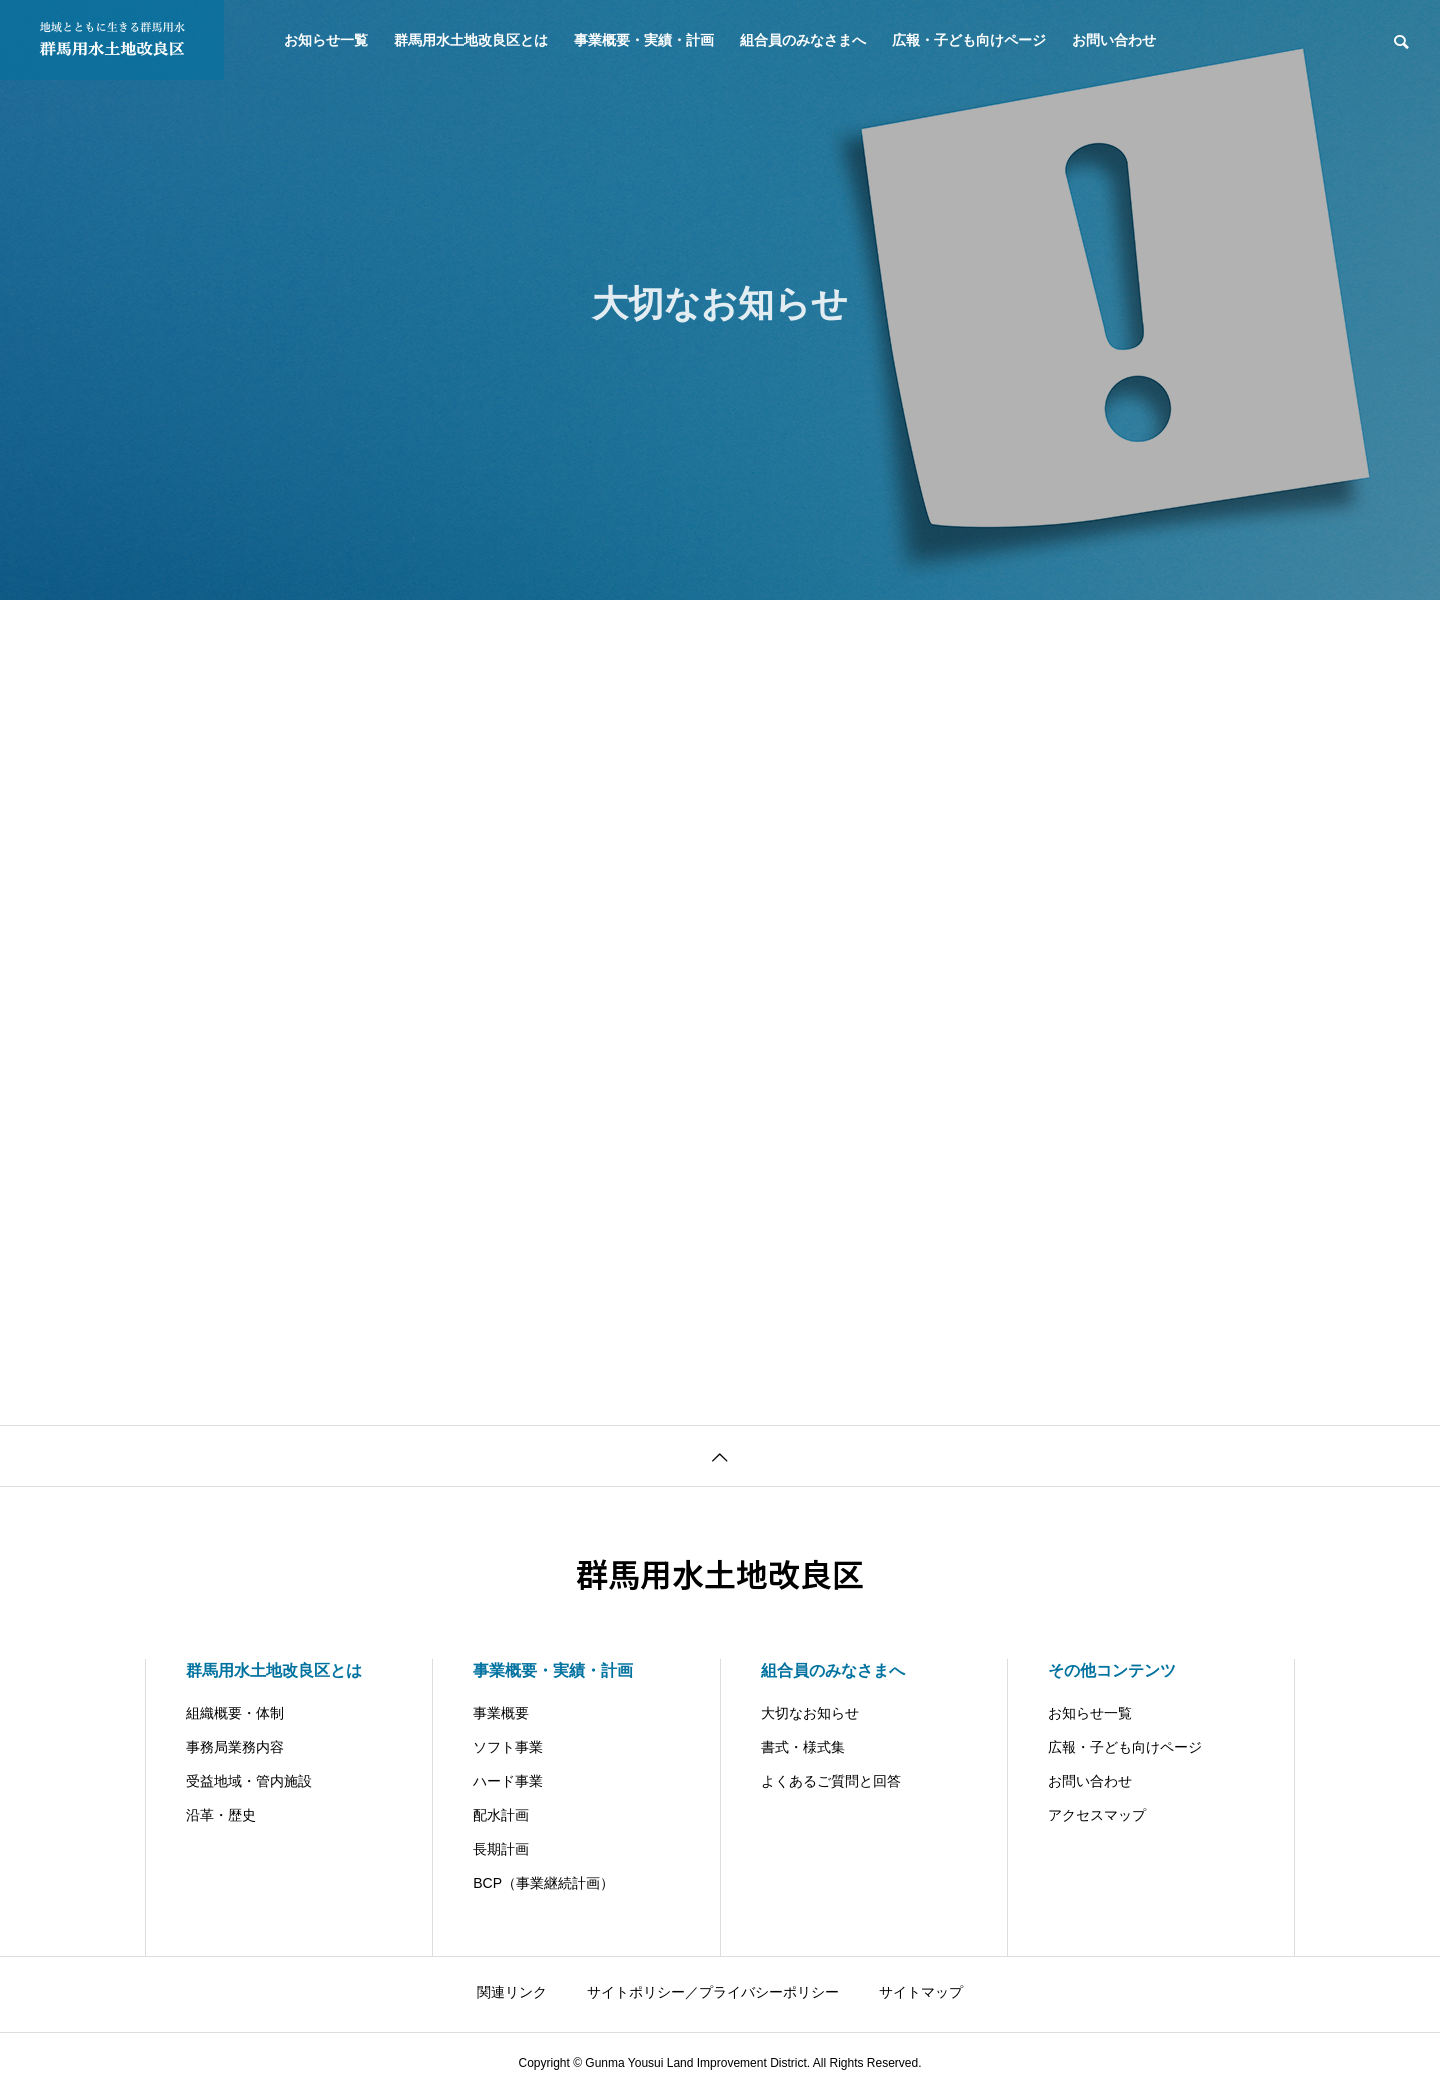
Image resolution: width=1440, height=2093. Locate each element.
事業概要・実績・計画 (644, 40)
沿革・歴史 (221, 1815)
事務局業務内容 (235, 1747)
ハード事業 (508, 1781)
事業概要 (501, 1713)
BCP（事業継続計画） (543, 1883)
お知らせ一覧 (326, 40)
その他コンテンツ (1112, 1670)
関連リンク (512, 1992)
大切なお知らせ (810, 1713)
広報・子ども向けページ (969, 40)
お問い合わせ (1114, 40)
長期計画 (501, 1849)
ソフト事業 (508, 1747)
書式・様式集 (803, 1747)
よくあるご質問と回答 (831, 1781)
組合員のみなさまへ (803, 40)
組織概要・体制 (235, 1713)
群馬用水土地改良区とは (471, 40)
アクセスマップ (1097, 1815)
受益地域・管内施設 (249, 1781)
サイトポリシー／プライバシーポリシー (713, 1992)
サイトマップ (921, 1992)
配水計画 (501, 1815)
